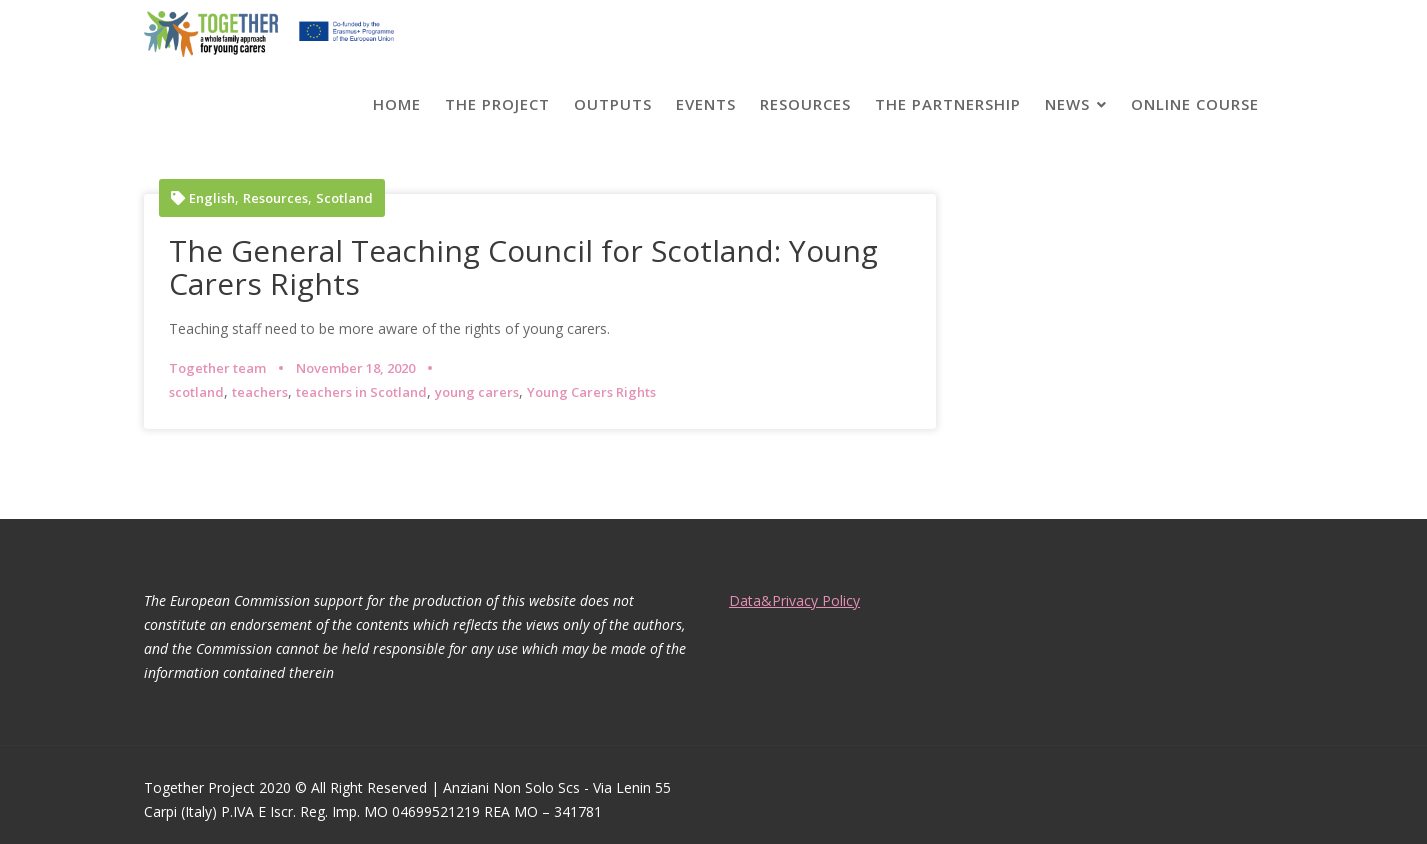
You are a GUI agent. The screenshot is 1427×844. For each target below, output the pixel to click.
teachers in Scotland (361, 392)
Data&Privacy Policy (794, 600)
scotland (196, 392)
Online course (1195, 104)
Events (706, 104)
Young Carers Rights (591, 392)
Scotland (344, 198)
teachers (260, 392)
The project (497, 104)
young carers (477, 392)
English (212, 198)
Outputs (613, 104)
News (1067, 104)
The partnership (948, 104)
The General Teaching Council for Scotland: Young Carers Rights (523, 267)
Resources (805, 104)
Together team (217, 368)
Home (397, 104)
